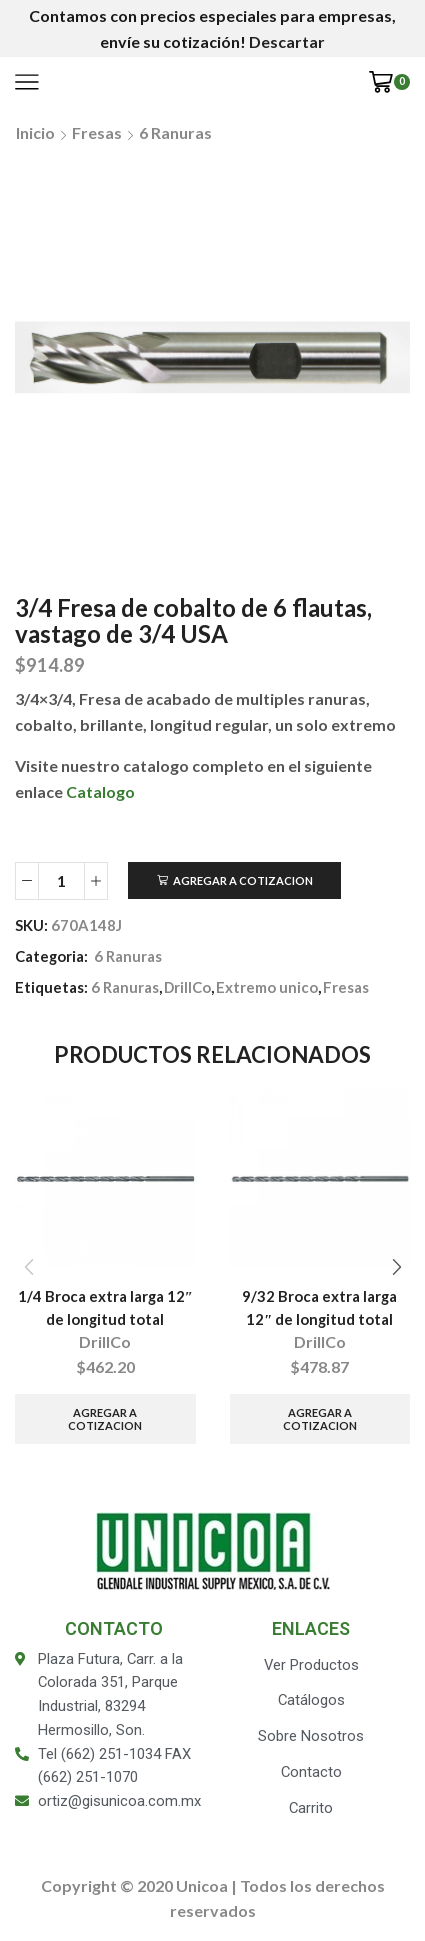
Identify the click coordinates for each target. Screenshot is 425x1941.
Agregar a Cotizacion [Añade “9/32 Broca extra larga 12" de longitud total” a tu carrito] (320, 1419)
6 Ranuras (175, 132)
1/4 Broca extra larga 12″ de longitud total (105, 1307)
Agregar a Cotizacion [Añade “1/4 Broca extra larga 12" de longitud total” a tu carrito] (105, 1419)
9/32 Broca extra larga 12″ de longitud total (319, 1307)
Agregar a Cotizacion (243, 880)
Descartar (287, 41)
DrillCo (187, 987)
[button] (396, 1267)
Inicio (35, 132)
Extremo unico (267, 987)
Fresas (97, 132)
